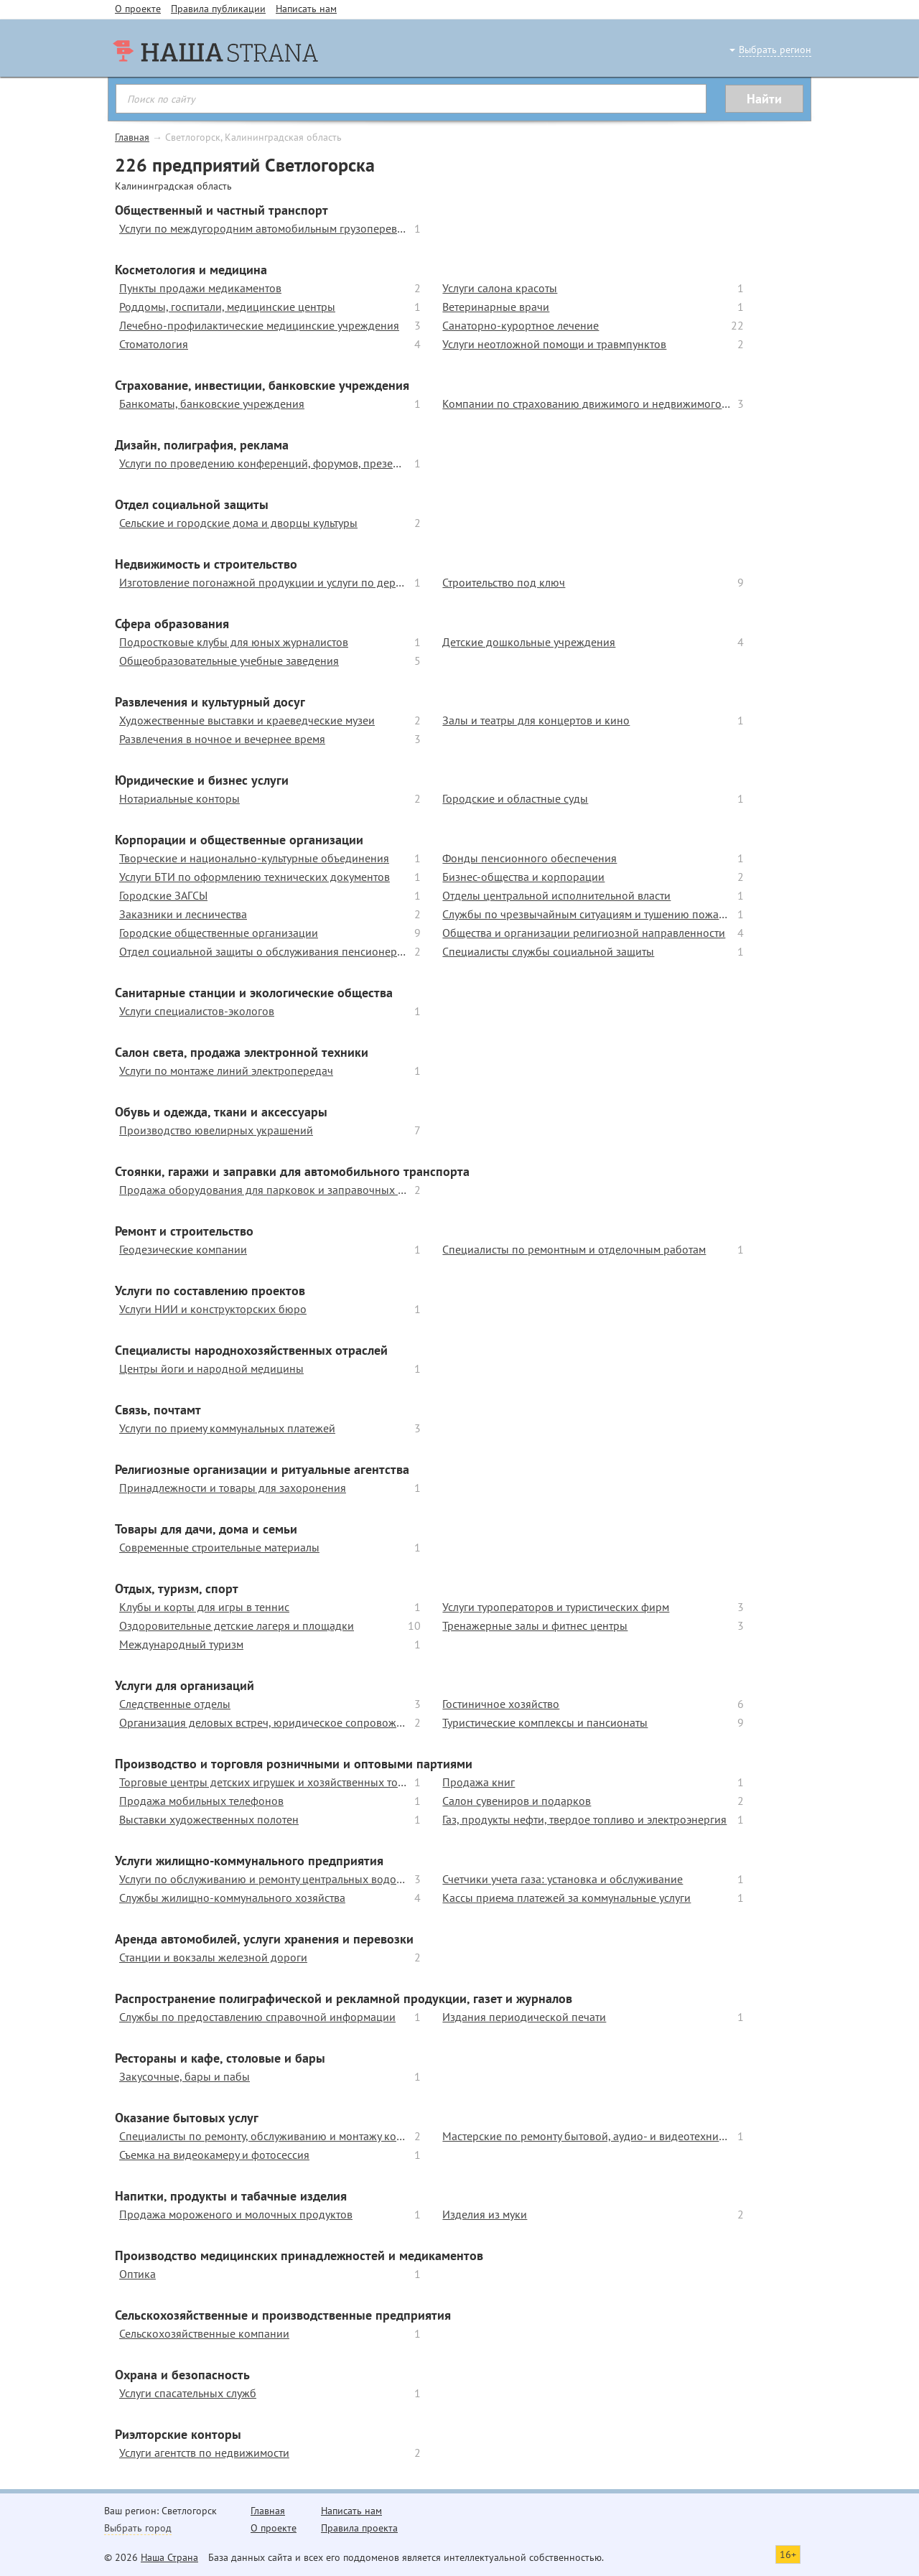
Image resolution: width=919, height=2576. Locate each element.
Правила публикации (218, 8)
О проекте (138, 8)
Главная (132, 137)
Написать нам (306, 8)
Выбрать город (138, 2527)
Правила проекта (359, 2527)
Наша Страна (169, 2557)
